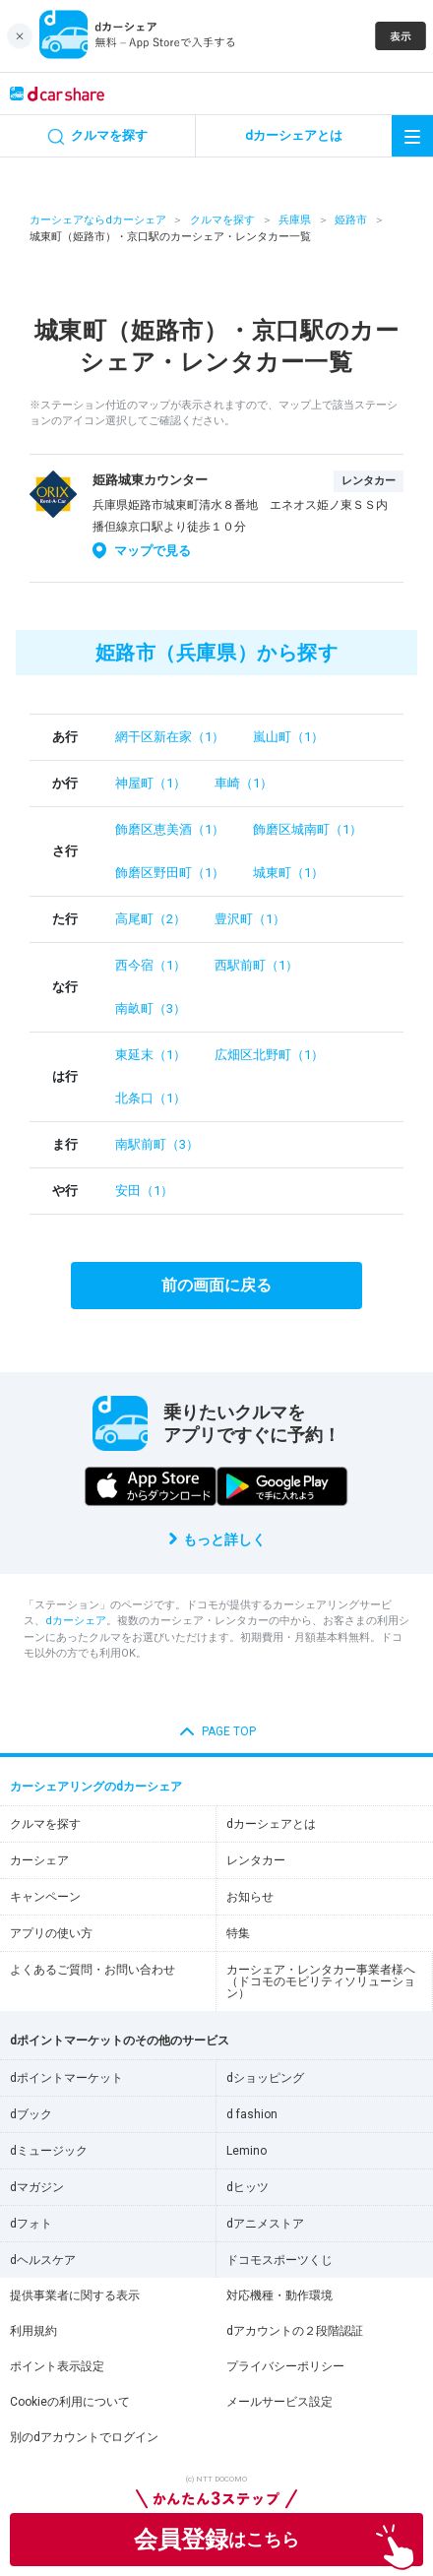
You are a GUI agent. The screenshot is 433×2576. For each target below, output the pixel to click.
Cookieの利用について (70, 2402)
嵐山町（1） (288, 736)
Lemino (246, 2151)
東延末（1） (150, 1054)
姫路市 (351, 220)
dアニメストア (265, 2223)
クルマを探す (222, 220)
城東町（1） (288, 872)
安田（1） (144, 1190)
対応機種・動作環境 (279, 2295)
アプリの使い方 (51, 1933)
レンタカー (255, 1860)
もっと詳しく (224, 1539)
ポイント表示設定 (57, 2366)
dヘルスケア (43, 2260)
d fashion (252, 2114)
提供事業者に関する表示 (75, 2295)
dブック (31, 2114)
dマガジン (37, 2187)
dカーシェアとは (271, 1824)
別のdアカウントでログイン (84, 2437)
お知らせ (250, 1897)
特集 (238, 1933)
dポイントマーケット (66, 2078)
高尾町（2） (150, 918)
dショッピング (265, 2078)
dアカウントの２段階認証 (294, 2331)
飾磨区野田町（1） (169, 872)
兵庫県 (294, 220)
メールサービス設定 (279, 2402)
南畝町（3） (150, 1008)
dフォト (31, 2223)
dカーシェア (75, 1620)
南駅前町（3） (157, 1144)
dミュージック (49, 2151)
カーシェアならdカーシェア (98, 220)
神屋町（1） (150, 783)
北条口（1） (150, 1098)
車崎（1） (244, 783)
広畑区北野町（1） (269, 1054)
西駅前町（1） (256, 965)
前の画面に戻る (216, 1285)
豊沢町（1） (250, 918)
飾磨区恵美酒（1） (169, 829)
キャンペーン (45, 1897)
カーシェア (39, 1860)
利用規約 (33, 2331)
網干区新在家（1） (169, 736)
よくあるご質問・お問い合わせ (92, 1970)
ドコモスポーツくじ (279, 2260)
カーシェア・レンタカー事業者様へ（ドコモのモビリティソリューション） (320, 1981)
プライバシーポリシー (285, 2366)
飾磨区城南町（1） (307, 829)
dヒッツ (247, 2187)
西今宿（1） (150, 965)
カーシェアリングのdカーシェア (96, 1786)
